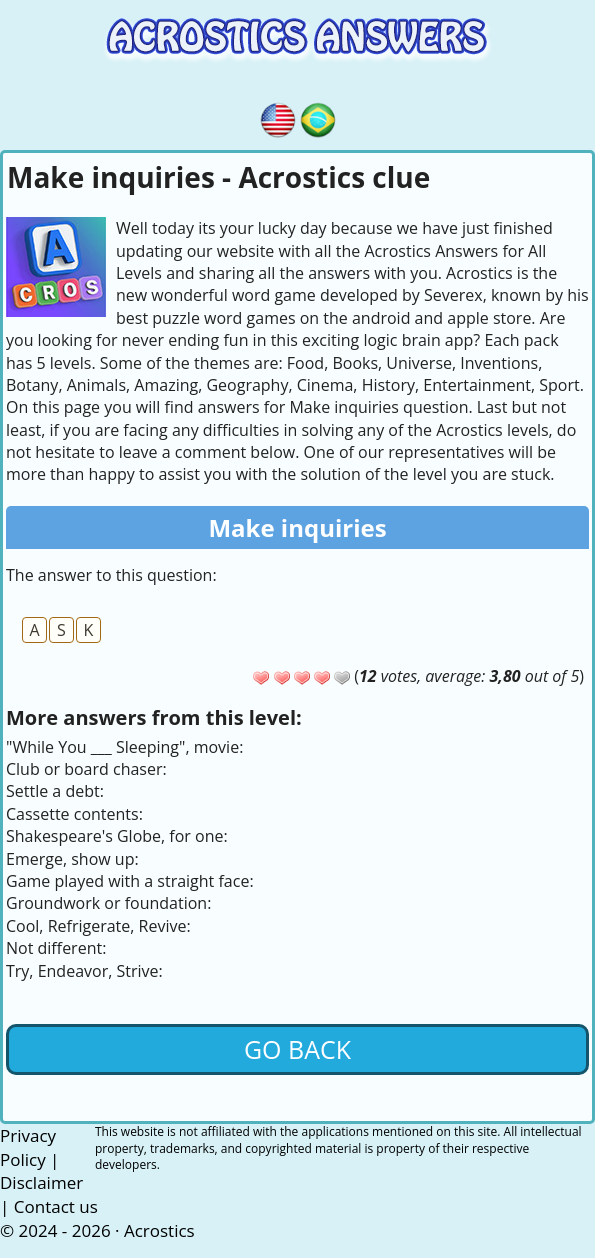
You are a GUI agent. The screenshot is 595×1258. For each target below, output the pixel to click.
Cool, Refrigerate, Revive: (98, 926)
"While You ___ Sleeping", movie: (124, 747)
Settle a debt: (55, 791)
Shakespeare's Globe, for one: (117, 836)
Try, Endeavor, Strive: (84, 971)
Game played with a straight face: (130, 881)
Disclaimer (41, 1182)
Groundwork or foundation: (108, 903)
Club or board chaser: (86, 769)
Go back (297, 1049)
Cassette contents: (74, 814)
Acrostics (159, 1230)
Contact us (56, 1206)
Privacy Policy (28, 1147)
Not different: (56, 948)
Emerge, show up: (72, 859)
